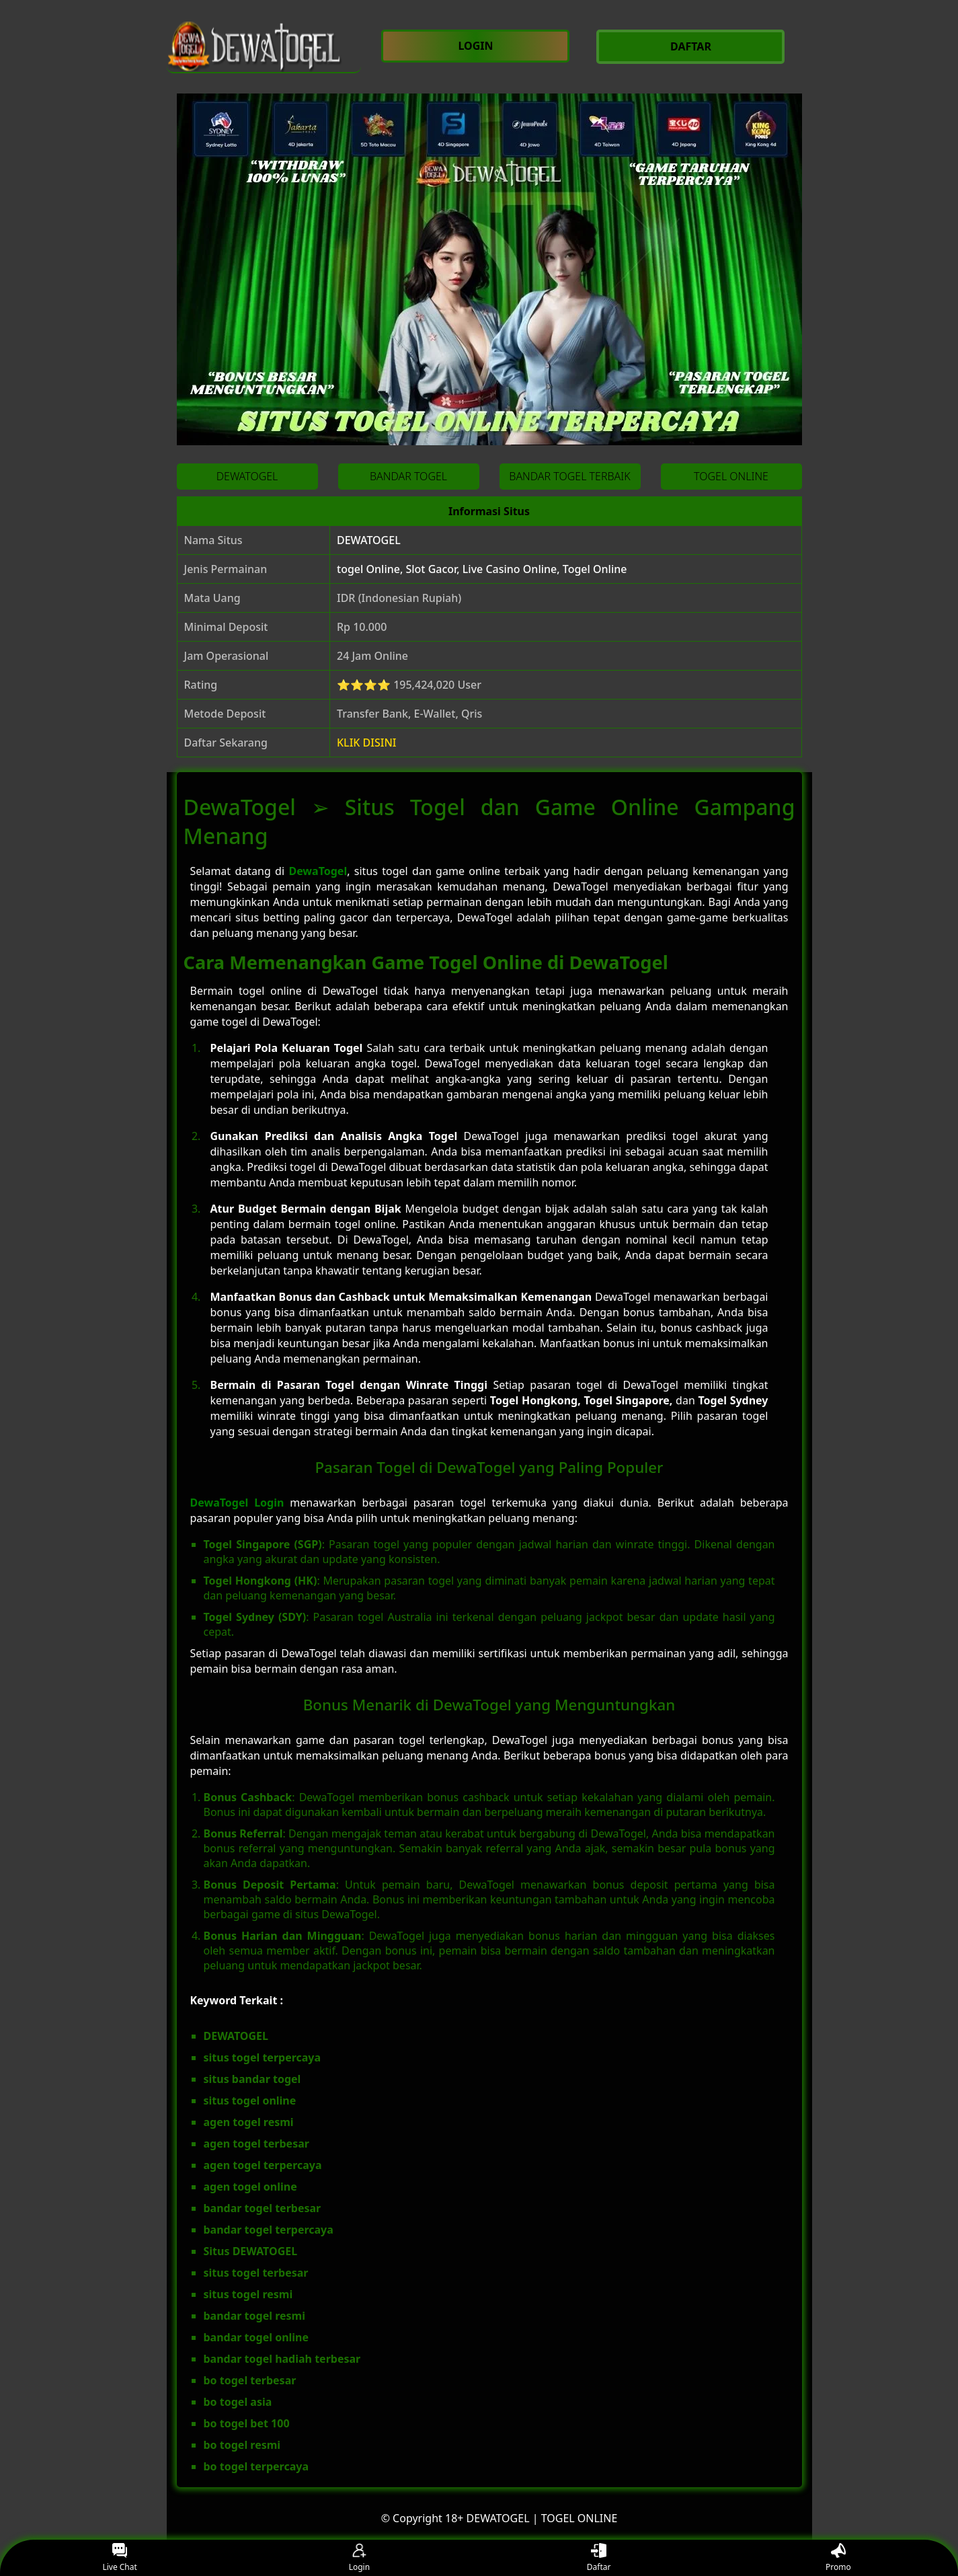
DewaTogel (317, 871)
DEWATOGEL (369, 540)
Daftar (599, 2558)
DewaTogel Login (237, 1502)
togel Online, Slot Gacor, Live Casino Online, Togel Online (482, 569)
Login (359, 2558)
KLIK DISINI (367, 742)
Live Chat (119, 2558)
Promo (838, 2558)
